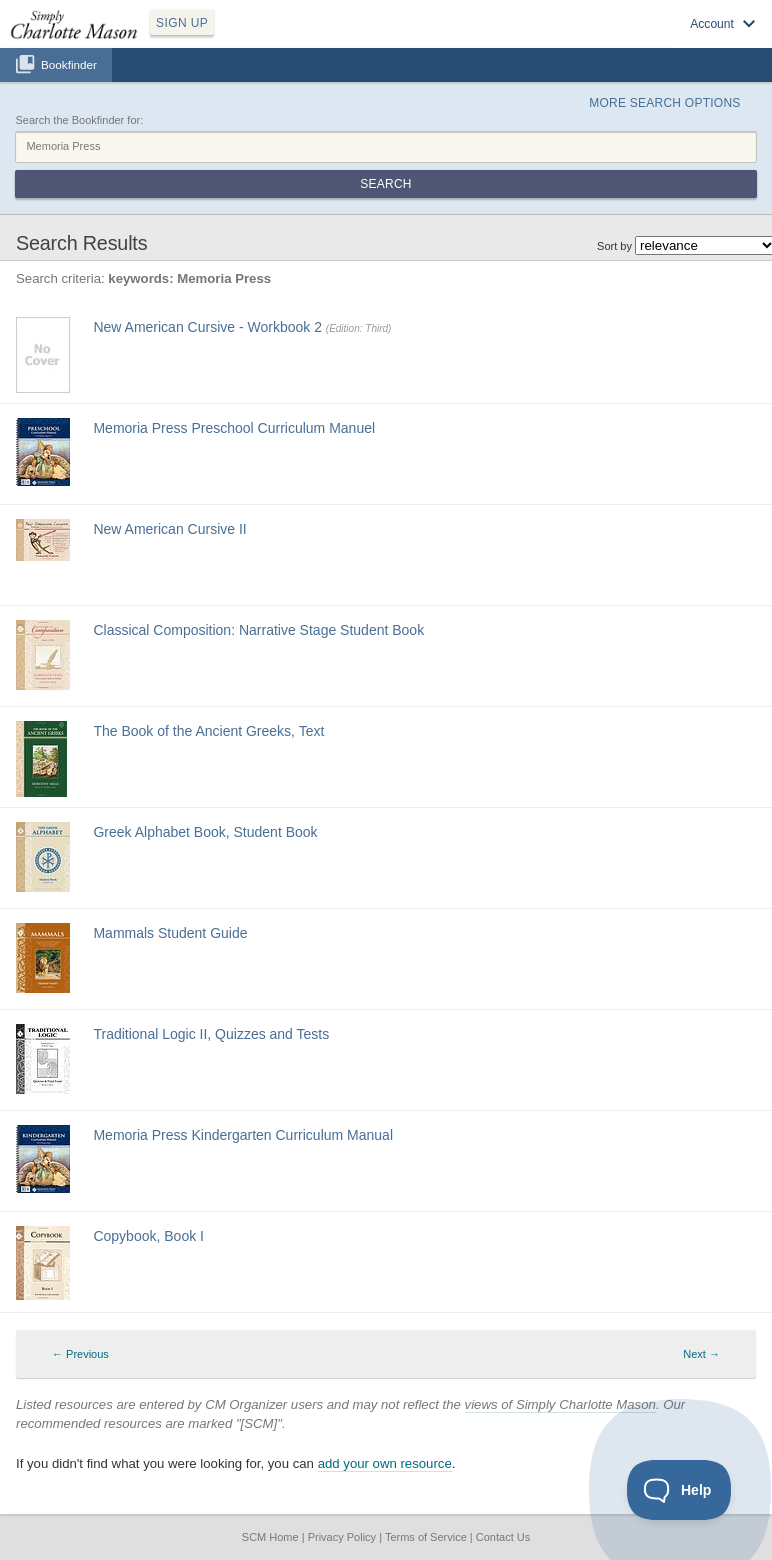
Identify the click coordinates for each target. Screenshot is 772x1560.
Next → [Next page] (701, 1354)
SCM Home (270, 1537)
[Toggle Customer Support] (679, 1490)
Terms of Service (426, 1537)
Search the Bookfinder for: (79, 120)
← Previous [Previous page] (80, 1354)
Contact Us (503, 1537)
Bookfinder (69, 64)
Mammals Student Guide (170, 933)
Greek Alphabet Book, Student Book (205, 832)
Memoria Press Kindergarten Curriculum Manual (243, 1135)
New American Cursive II (169, 529)
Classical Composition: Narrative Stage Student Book (258, 630)
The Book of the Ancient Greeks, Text (208, 731)
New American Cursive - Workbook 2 (207, 327)
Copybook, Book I (148, 1236)
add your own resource (385, 1463)
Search (385, 184)
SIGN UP (182, 23)
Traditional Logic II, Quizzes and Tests (211, 1034)
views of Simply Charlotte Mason (560, 1404)
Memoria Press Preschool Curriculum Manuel (234, 428)
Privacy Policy (342, 1537)
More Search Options (664, 103)
